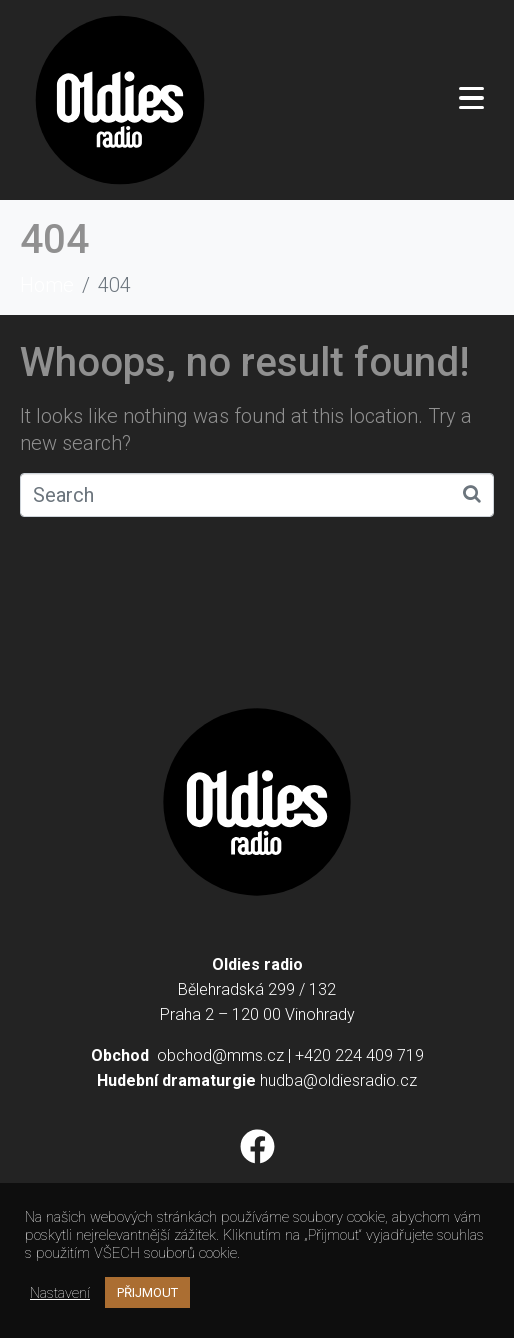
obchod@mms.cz (220, 1055)
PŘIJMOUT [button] (147, 1292)
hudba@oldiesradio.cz (338, 1080)
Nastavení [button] (60, 1293)
